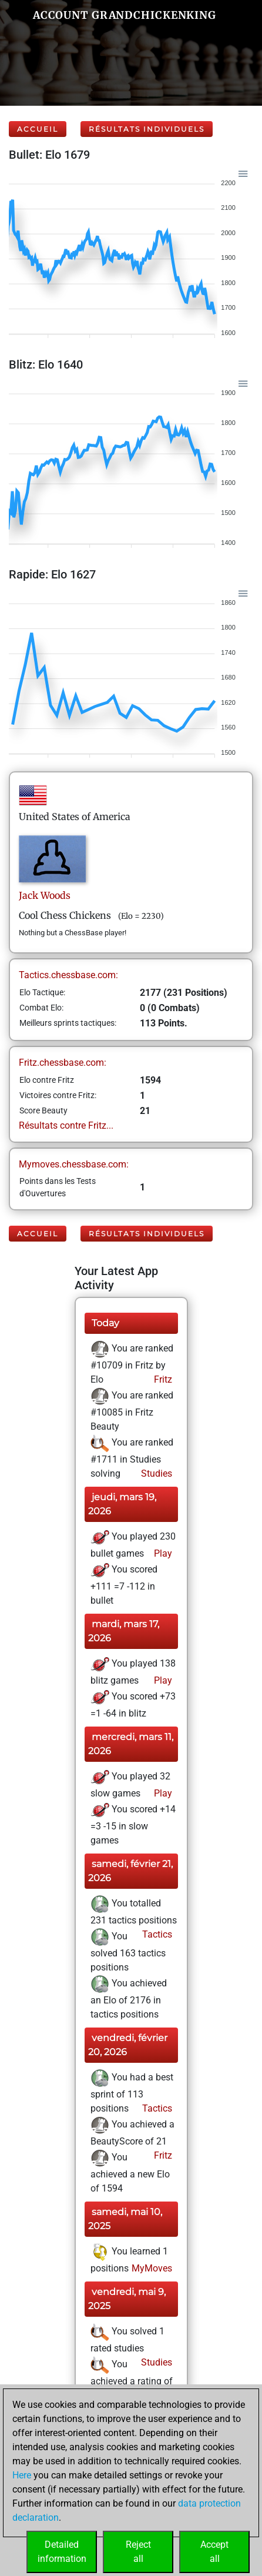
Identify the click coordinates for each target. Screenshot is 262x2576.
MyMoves (150, 2268)
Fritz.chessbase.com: (62, 1062)
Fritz (162, 1379)
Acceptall (214, 2551)
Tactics (156, 1934)
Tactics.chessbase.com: (68, 975)
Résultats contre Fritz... (66, 1125)
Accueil (37, 129)
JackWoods (44, 895)
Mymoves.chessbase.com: (74, 1164)
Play (162, 1553)
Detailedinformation (62, 2551)
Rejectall (138, 2551)
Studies (155, 1473)
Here (21, 2475)
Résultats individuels (146, 129)
